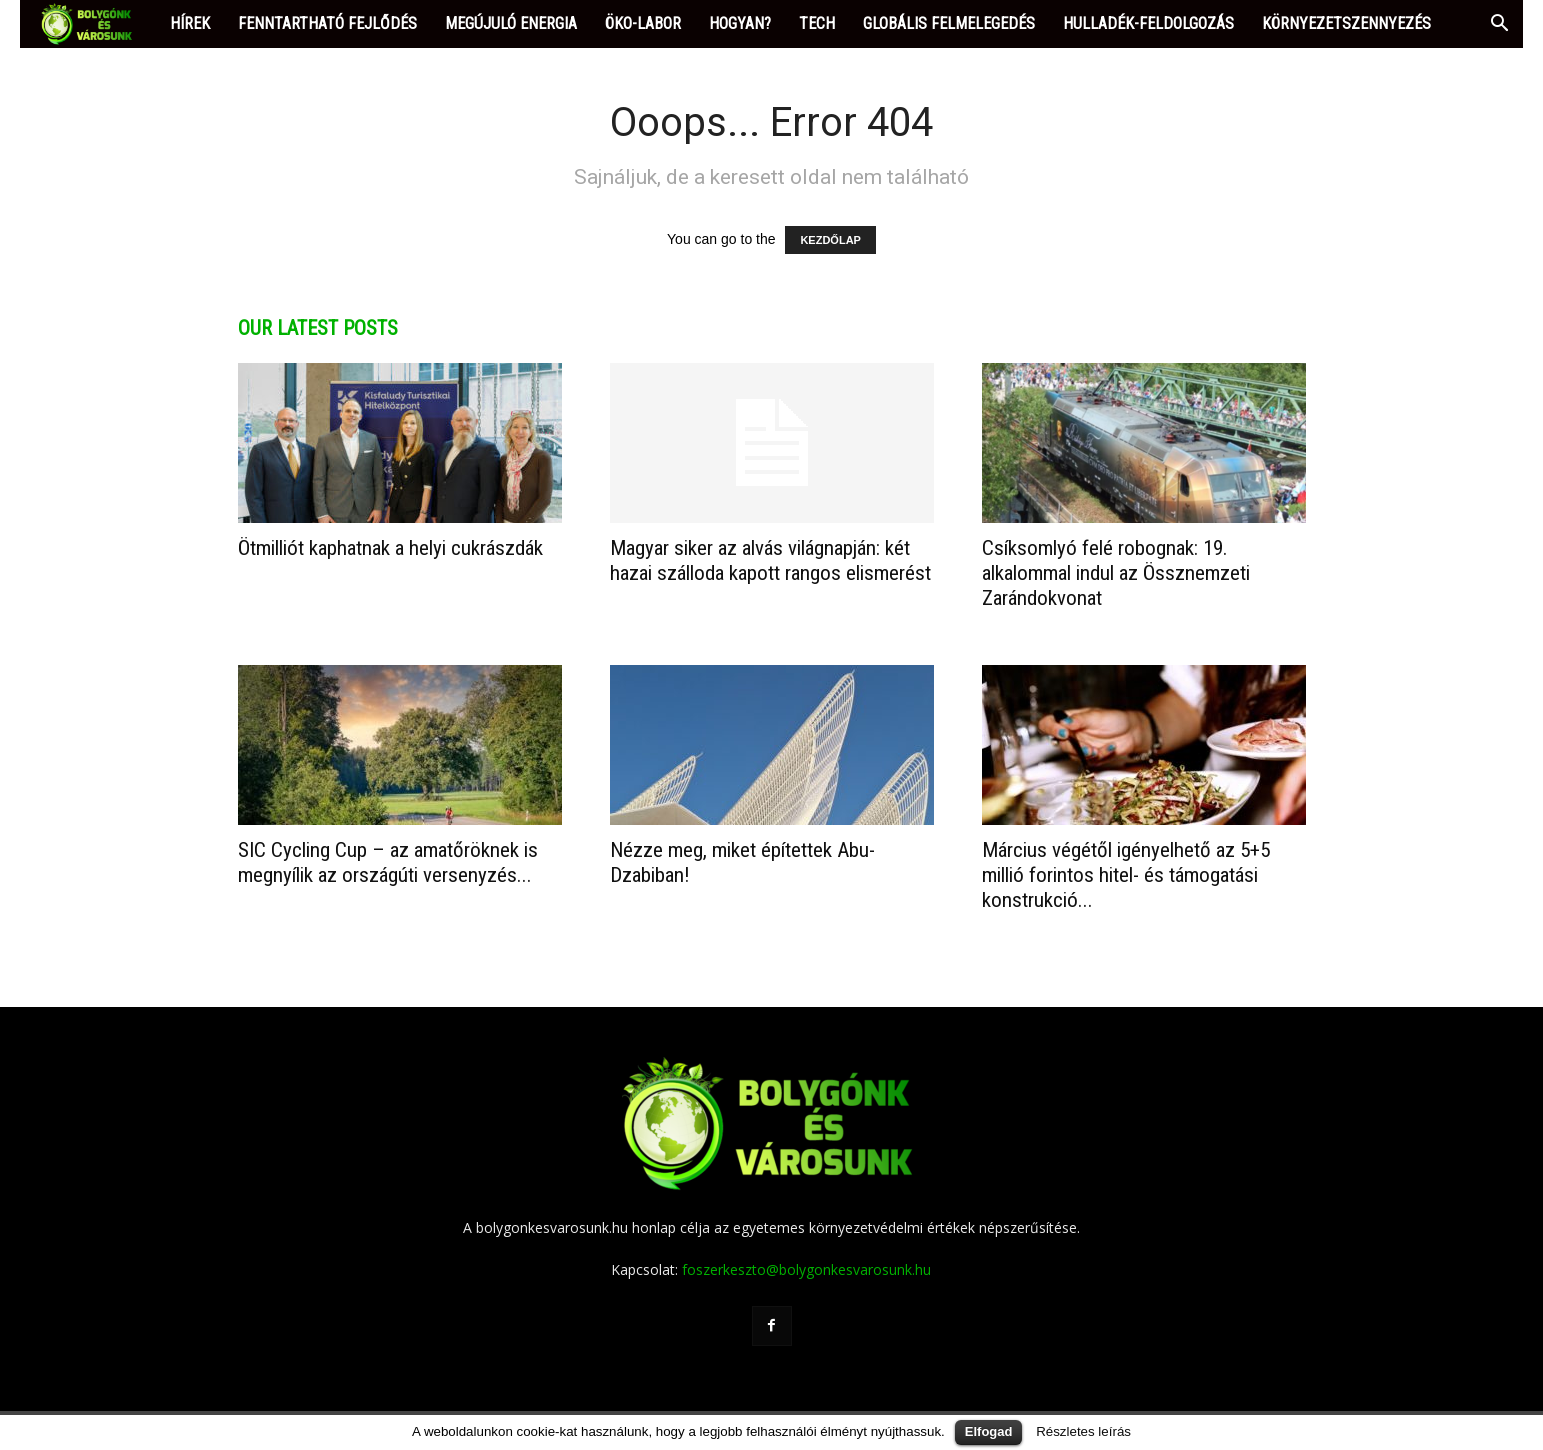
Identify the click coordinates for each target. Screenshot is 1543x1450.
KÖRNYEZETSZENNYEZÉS (1346, 23)
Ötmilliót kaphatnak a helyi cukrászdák (390, 548)
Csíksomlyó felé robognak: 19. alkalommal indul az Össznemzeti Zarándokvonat (1116, 573)
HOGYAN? (740, 23)
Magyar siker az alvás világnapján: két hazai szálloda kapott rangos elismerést (770, 560)
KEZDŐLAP (830, 240)
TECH (817, 23)
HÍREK (190, 23)
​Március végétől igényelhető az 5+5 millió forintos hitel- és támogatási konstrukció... (1126, 875)
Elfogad (989, 1431)
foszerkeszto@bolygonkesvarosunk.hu (806, 1269)
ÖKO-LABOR (643, 23)
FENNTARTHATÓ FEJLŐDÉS (327, 23)
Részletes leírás (1083, 1431)
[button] (1499, 25)
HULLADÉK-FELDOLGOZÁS (1148, 23)
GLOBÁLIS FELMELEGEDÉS (949, 23)
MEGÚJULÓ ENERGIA (511, 23)
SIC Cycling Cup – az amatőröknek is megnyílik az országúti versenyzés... (388, 862)
